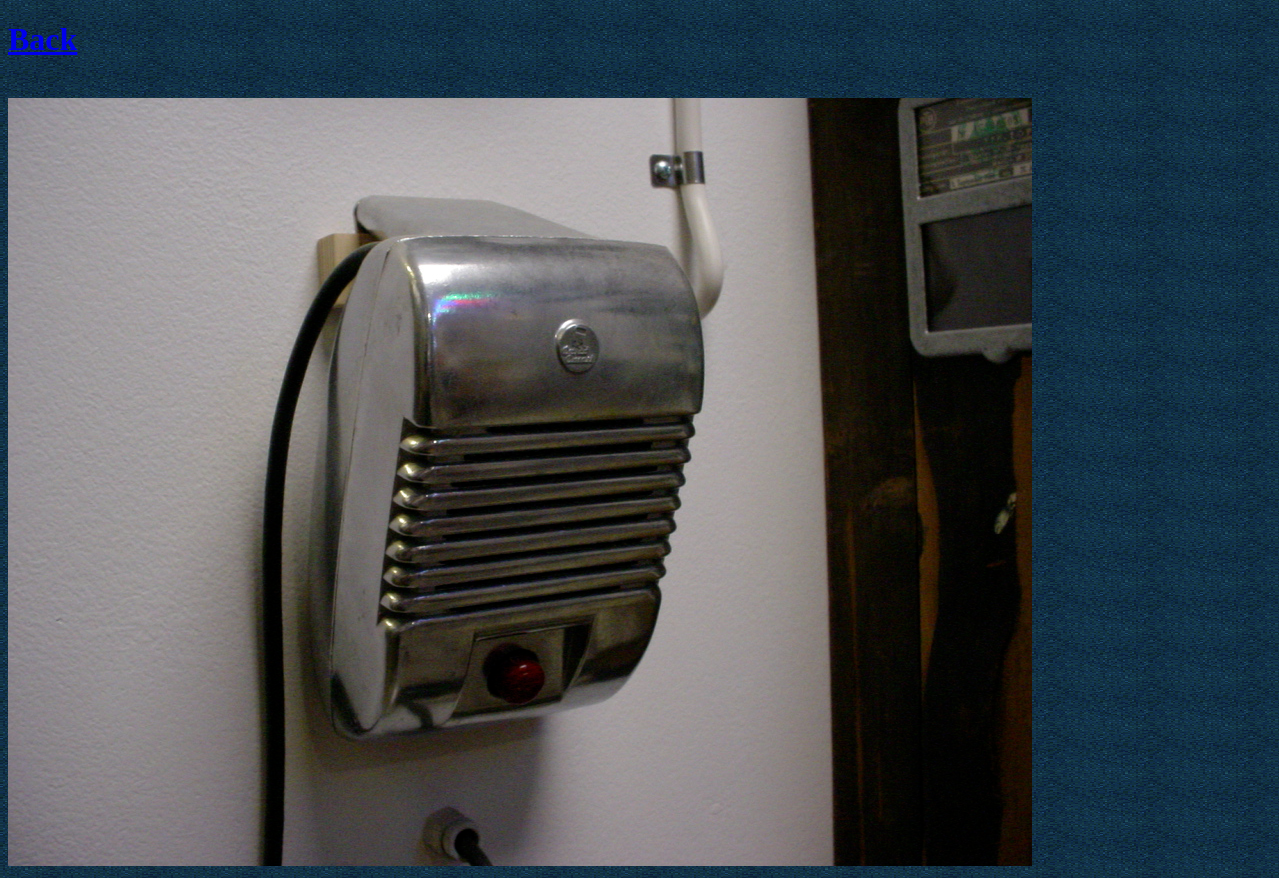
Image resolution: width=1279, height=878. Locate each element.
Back (42, 39)
